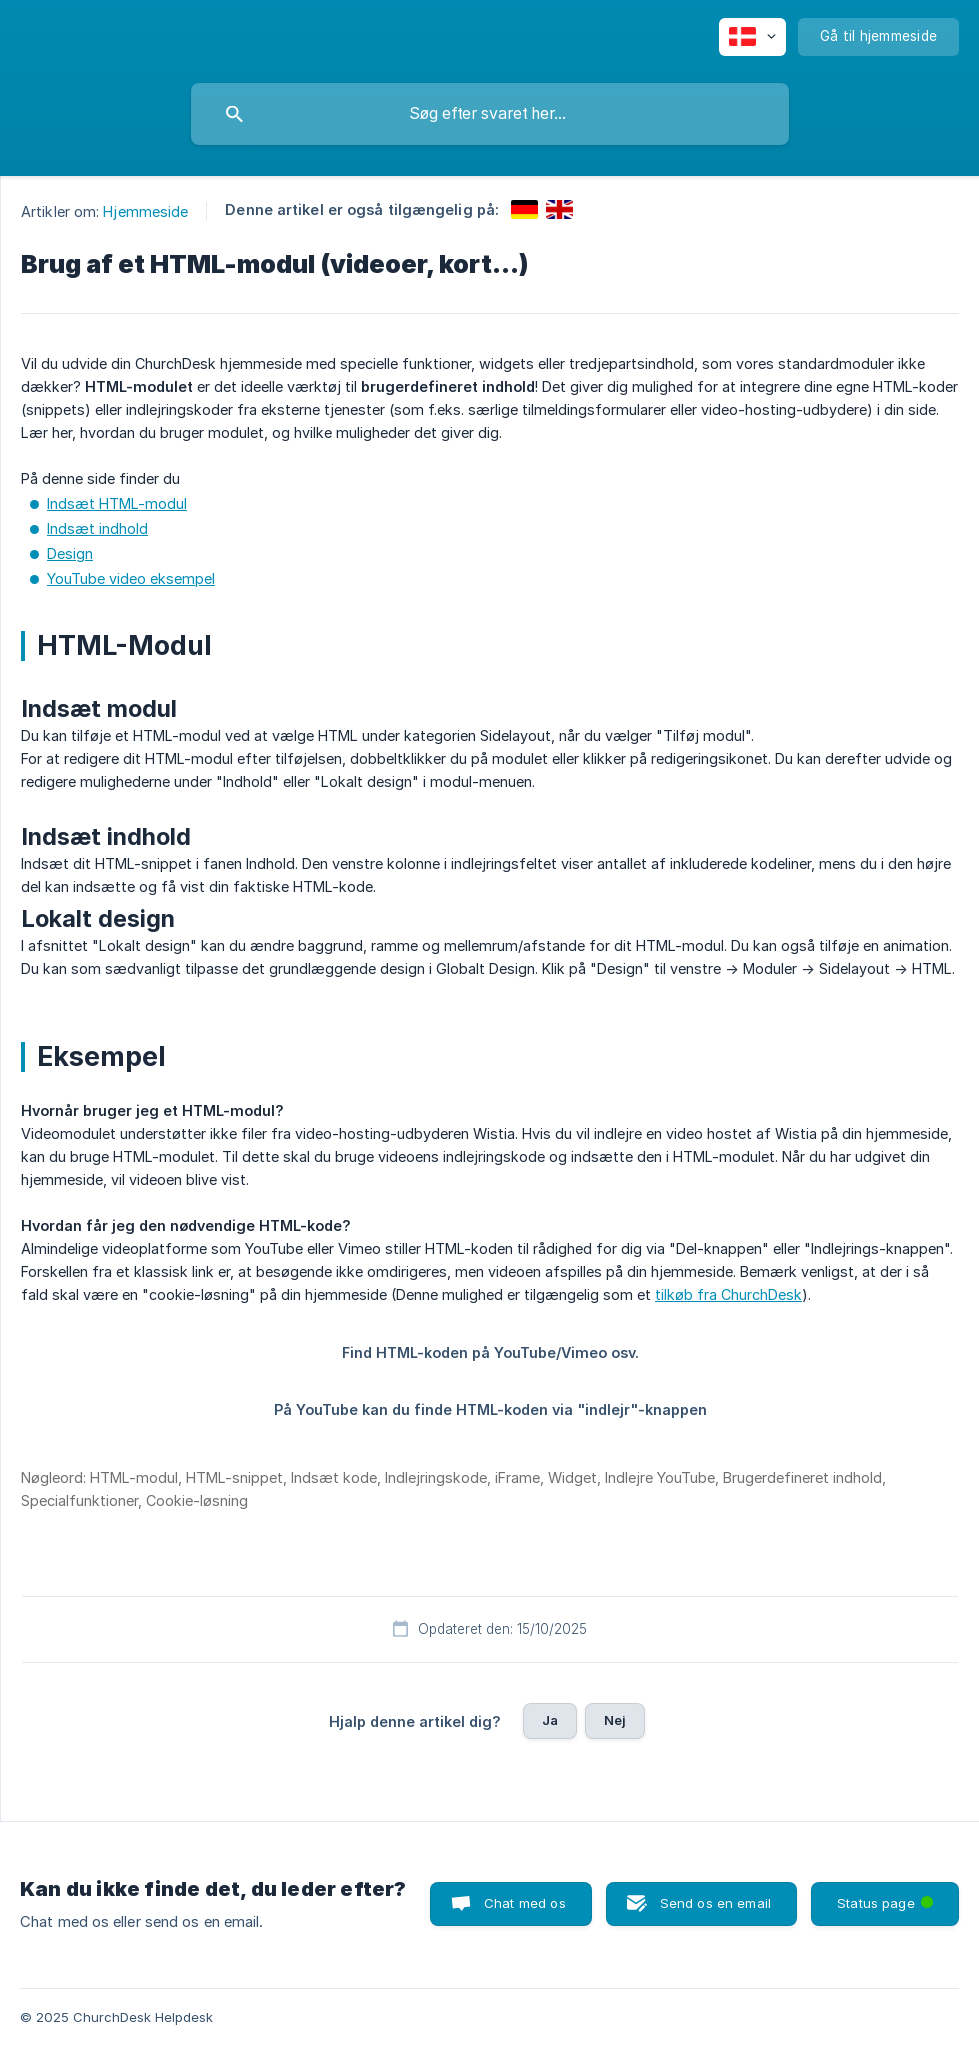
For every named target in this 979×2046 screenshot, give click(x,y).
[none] (752, 37)
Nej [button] (615, 1720)
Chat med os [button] (525, 1903)
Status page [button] (887, 1896)
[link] (524, 209)
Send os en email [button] (715, 1903)
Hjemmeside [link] (145, 211)
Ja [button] (550, 1720)
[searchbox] (490, 114)
